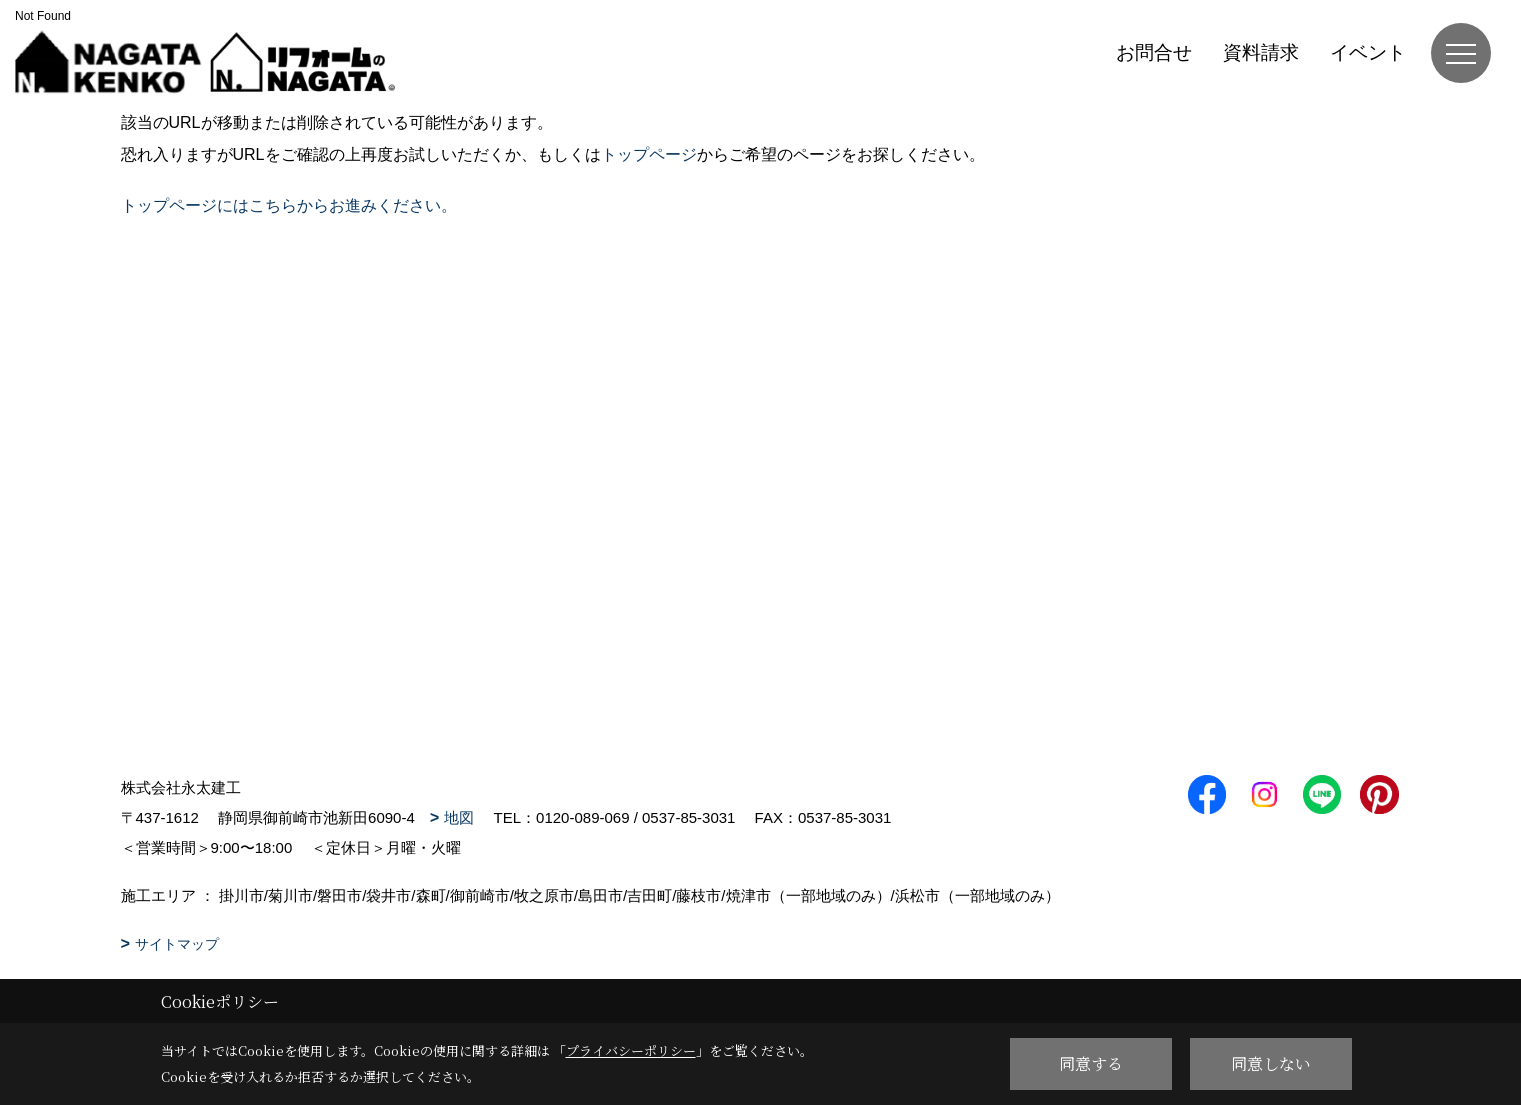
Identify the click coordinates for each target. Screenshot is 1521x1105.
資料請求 (1261, 52)
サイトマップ (177, 944)
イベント (1368, 52)
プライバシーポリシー (631, 1050)
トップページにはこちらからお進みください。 (289, 205)
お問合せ (1154, 52)
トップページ (649, 154)
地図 (459, 817)
